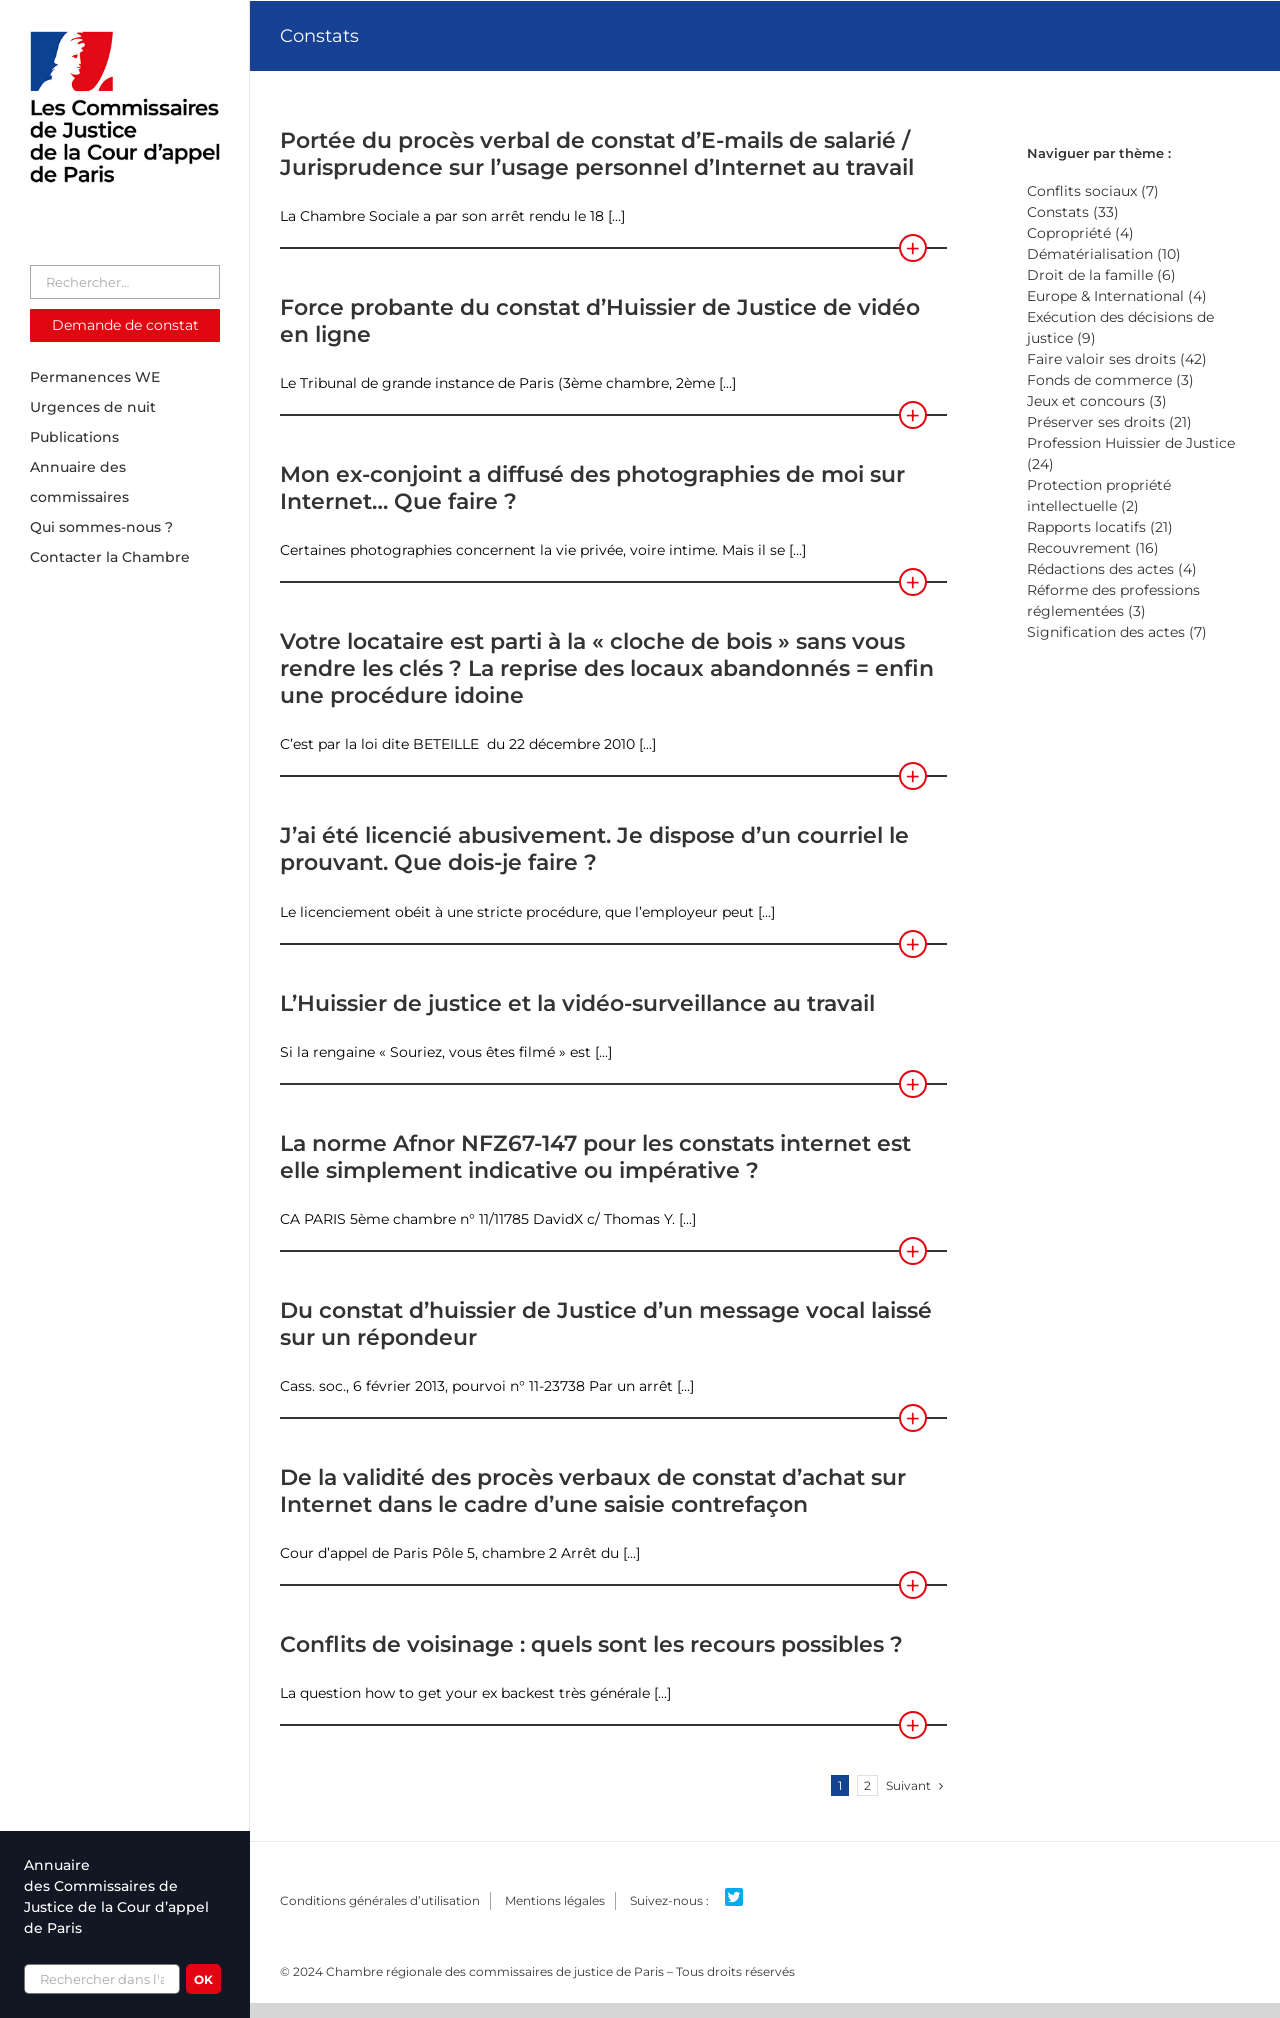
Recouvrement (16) (1093, 548)
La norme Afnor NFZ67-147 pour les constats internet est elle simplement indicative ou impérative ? (595, 1157)
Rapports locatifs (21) (1100, 527)
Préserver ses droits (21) (1109, 422)
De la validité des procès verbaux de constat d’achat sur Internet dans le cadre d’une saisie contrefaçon (593, 1491)
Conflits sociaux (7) (1093, 191)
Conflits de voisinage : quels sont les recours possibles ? (591, 1644)
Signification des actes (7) (1117, 632)
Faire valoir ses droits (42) (1117, 359)
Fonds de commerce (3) (1110, 380)
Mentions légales (555, 1900)
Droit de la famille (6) (1101, 275)
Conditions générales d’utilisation (380, 1900)
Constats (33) (1073, 212)
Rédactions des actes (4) (1112, 569)
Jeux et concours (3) (1097, 401)
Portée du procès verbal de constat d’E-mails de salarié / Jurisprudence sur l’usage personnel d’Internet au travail (597, 154)
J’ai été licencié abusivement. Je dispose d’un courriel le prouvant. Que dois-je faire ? (594, 849)
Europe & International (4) (1117, 296)
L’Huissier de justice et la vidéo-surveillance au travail (577, 1003)
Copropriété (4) (1080, 233)
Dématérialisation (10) (1104, 254)
